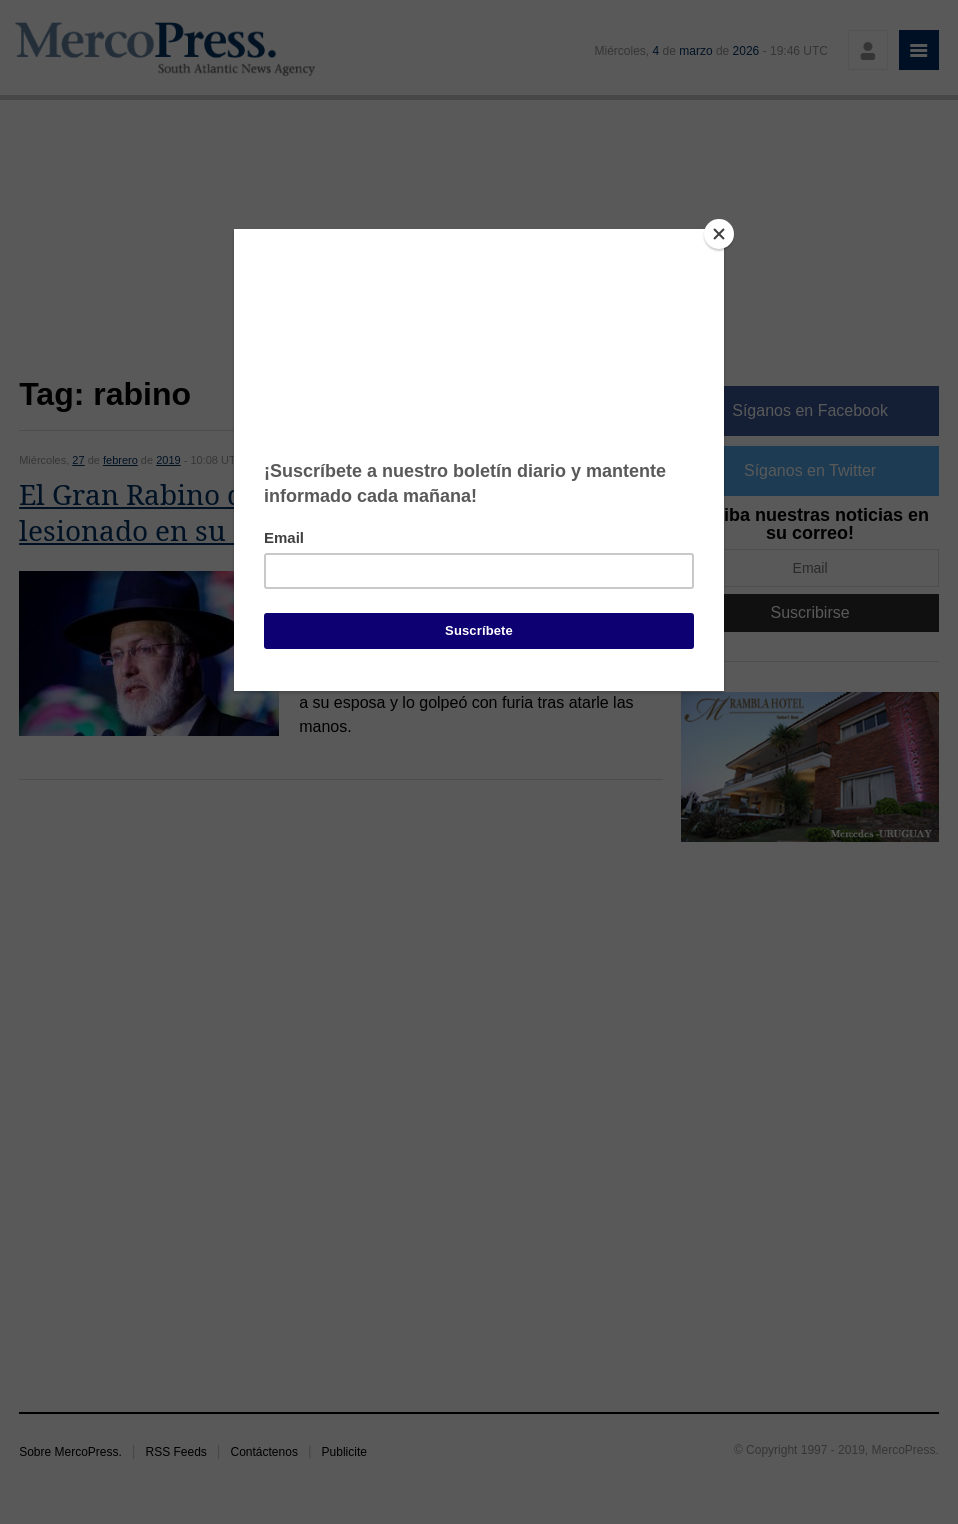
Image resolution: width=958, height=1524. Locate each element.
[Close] (719, 234)
